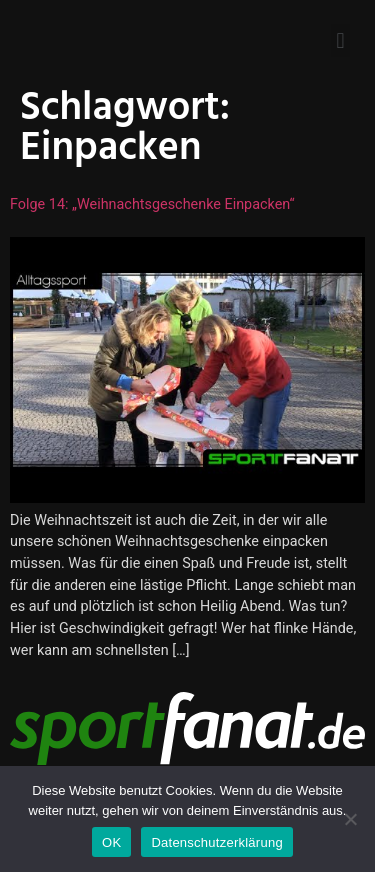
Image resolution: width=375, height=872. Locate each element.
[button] (340, 40)
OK (111, 842)
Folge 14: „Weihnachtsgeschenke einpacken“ (152, 204)
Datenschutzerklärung (216, 842)
